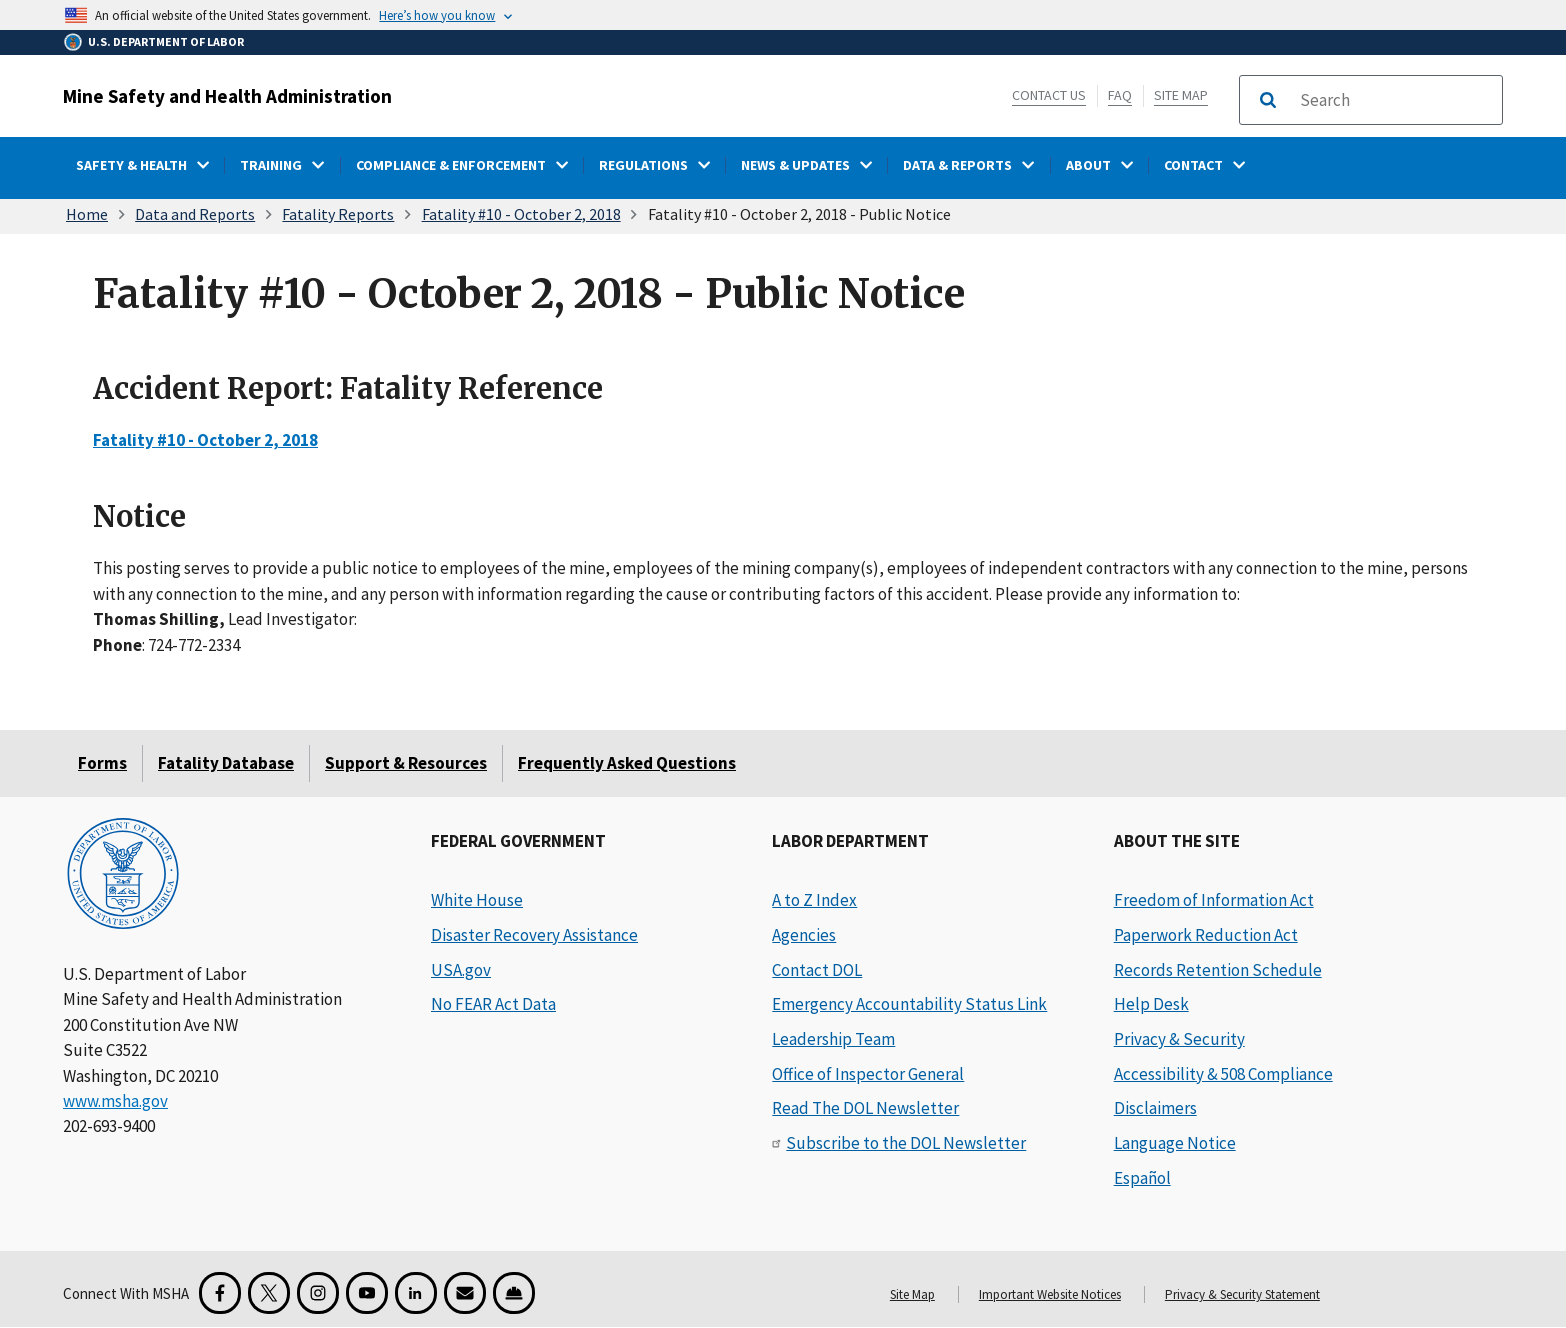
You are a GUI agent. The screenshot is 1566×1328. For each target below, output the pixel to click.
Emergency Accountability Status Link (909, 1004)
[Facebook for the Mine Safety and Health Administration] (220, 1293)
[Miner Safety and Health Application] (514, 1293)
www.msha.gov (115, 1101)
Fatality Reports (338, 214)
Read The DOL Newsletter (865, 1108)
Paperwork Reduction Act (1206, 935)
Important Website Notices (1050, 1294)
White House (477, 900)
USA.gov (461, 970)
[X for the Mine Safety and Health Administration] (269, 1293)
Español (1142, 1178)
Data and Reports (195, 214)
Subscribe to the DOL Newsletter (906, 1143)
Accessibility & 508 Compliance (1223, 1074)
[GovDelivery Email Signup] (465, 1293)
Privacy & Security (1179, 1039)
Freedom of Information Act (1214, 900)
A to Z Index (814, 900)
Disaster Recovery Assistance (534, 935)
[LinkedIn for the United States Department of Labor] (416, 1293)
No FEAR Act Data (493, 1004)
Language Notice (1175, 1143)
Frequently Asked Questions (627, 763)
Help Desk (1151, 1004)
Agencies (804, 935)
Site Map (1181, 95)
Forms (102, 763)
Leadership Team (833, 1039)
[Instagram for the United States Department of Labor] (318, 1293)
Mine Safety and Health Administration (227, 96)
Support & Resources (406, 763)
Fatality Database (226, 763)
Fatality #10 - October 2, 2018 (521, 214)
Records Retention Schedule (1218, 970)
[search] (1395, 100)
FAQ (1120, 95)
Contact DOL (817, 970)
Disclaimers (1155, 1108)
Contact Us (1049, 95)
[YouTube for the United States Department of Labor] (367, 1293)
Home (87, 214)
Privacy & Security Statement (1242, 1294)
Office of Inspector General (868, 1074)
